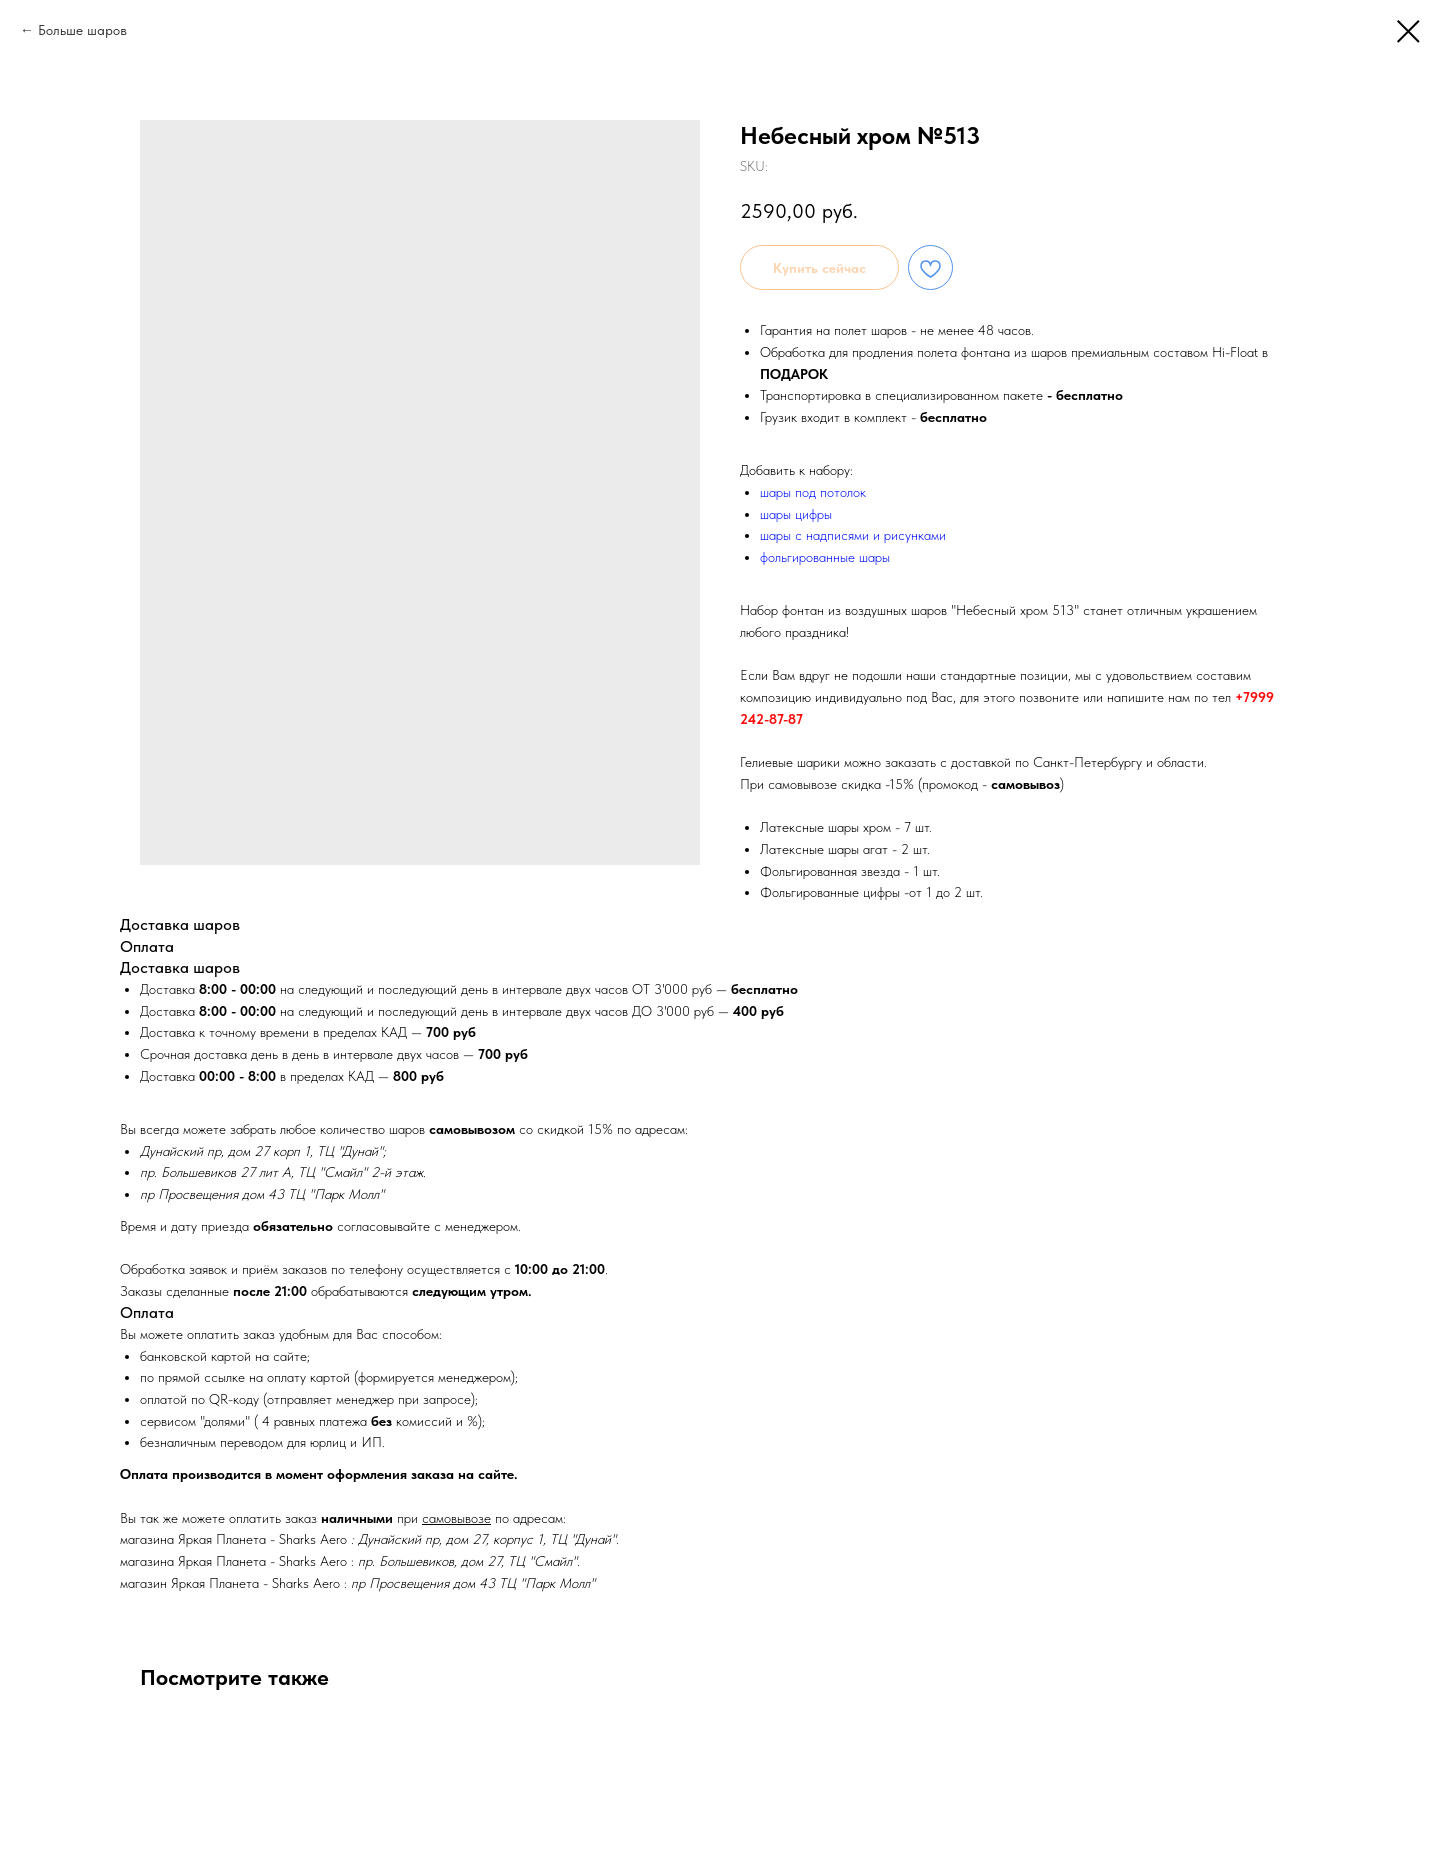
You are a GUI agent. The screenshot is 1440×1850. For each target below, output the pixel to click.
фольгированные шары (825, 557)
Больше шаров (82, 30)
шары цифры (796, 514)
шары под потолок (813, 492)
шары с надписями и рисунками (853, 535)
